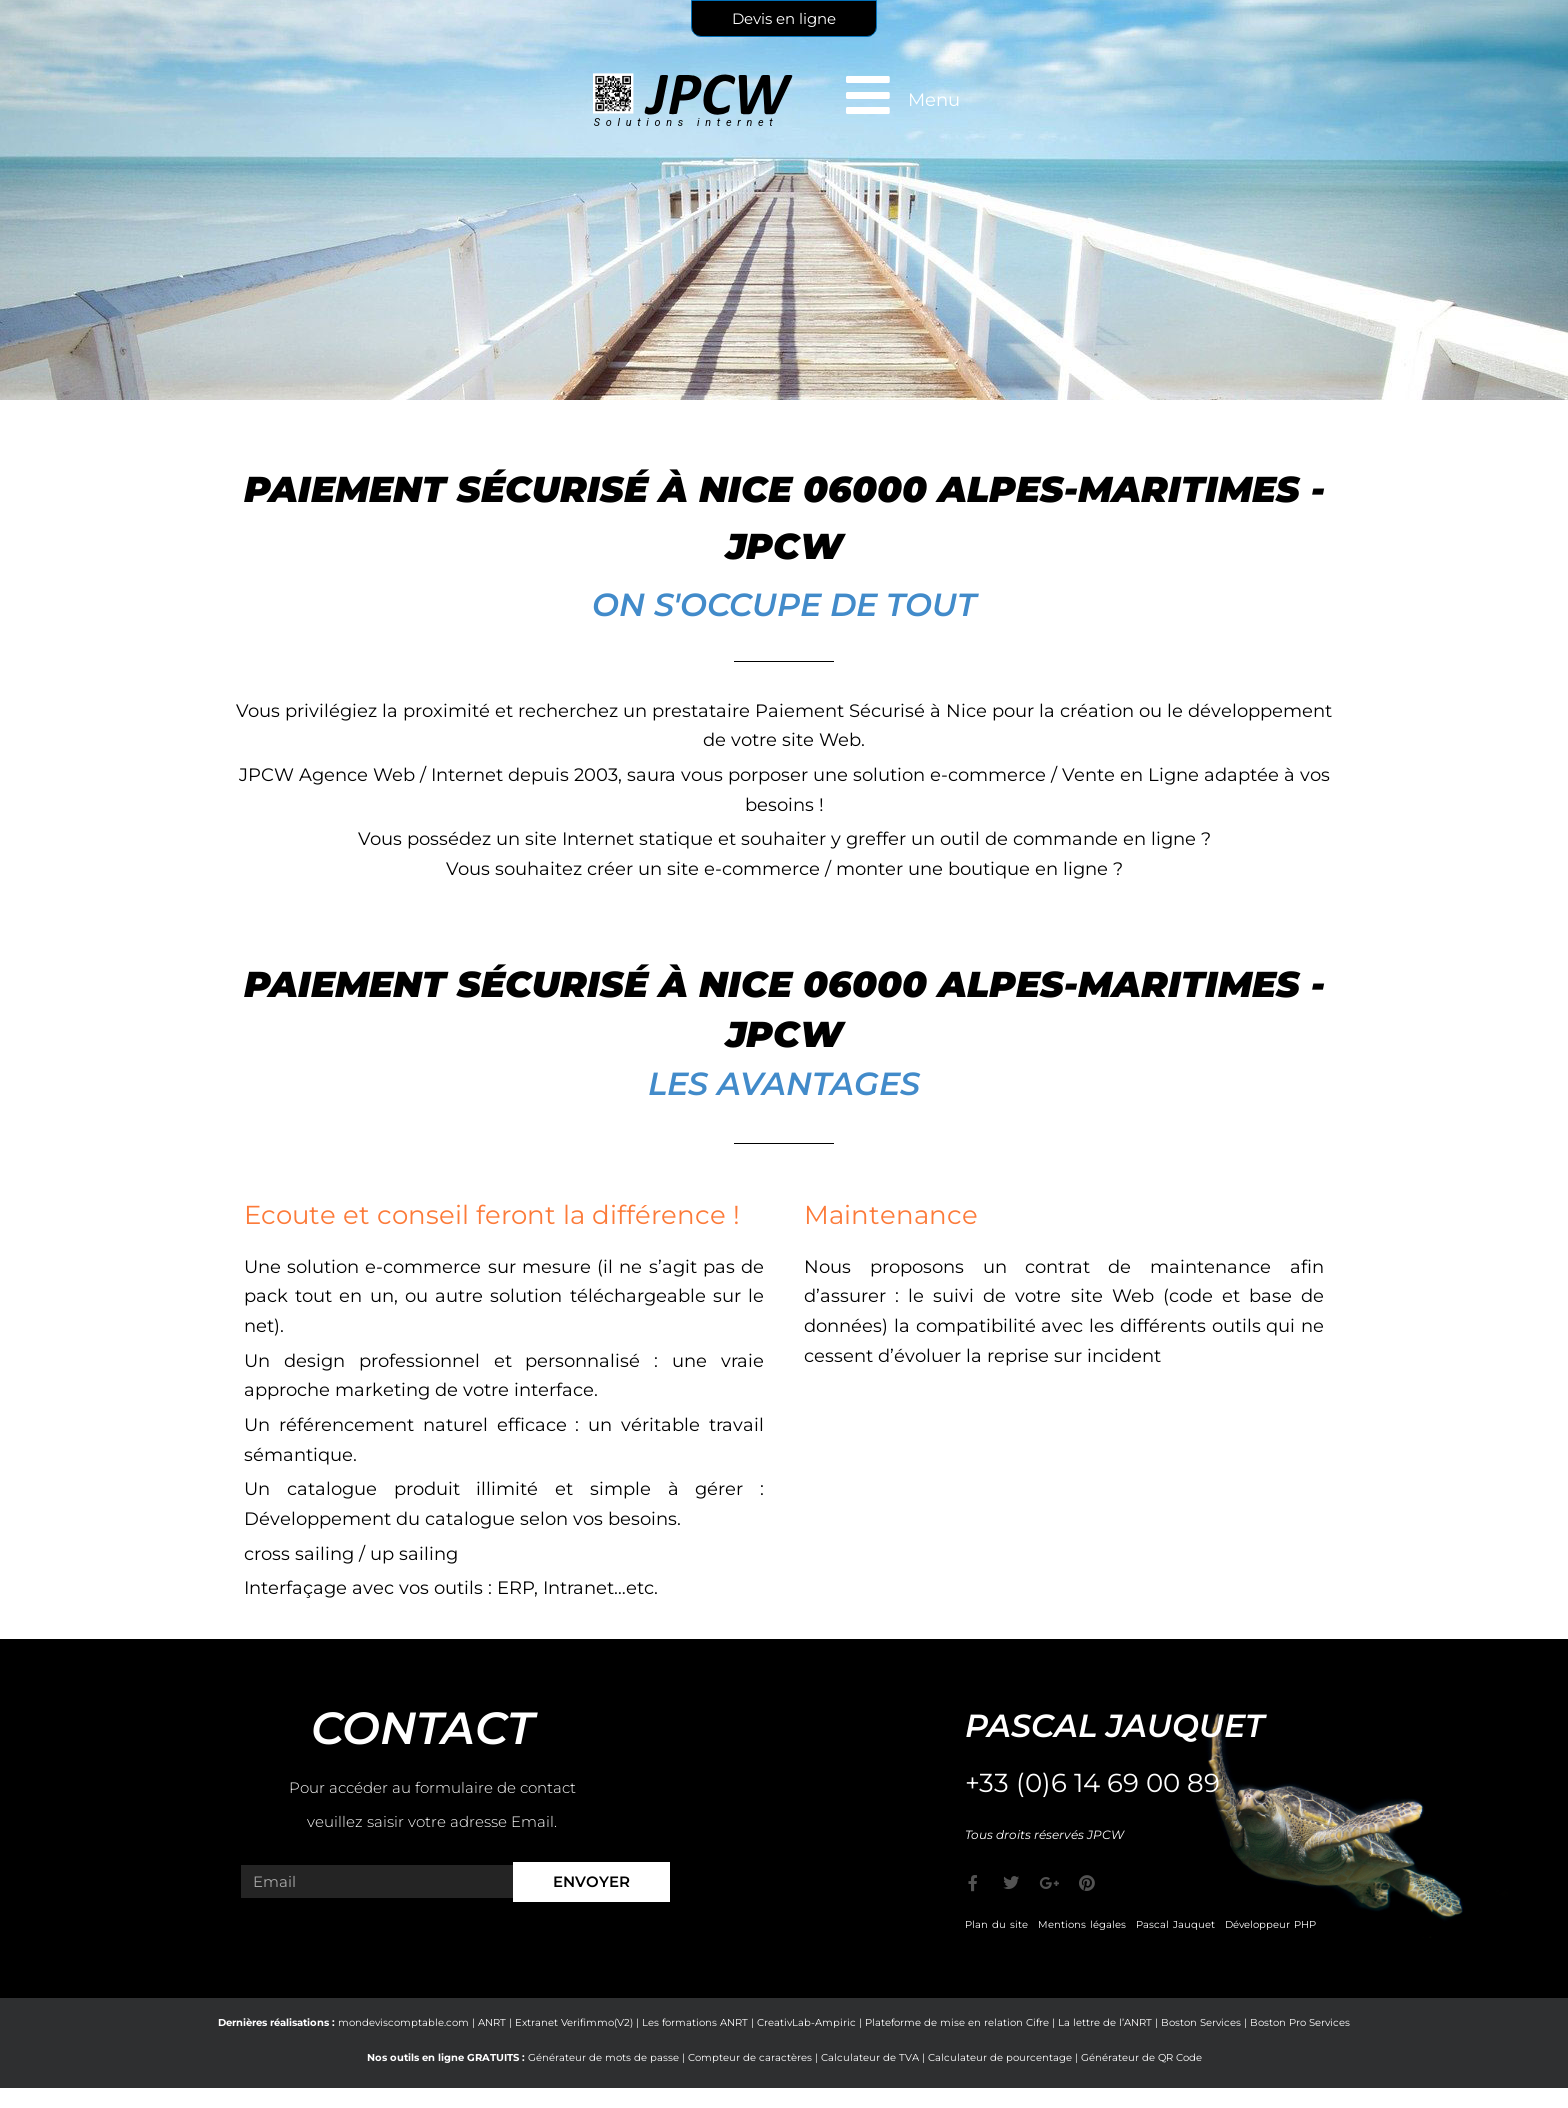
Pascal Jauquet (1175, 1924)
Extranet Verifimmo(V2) (574, 2022)
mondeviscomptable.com (403, 2022)
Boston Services (1201, 2022)
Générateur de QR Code (1141, 2057)
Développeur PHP (1270, 1924)
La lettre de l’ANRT (1105, 2022)
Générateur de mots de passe (603, 2057)
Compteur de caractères (750, 2057)
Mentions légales (1082, 1924)
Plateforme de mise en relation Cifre (957, 2022)
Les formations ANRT (695, 2022)
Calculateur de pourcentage (1000, 2057)
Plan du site (996, 1924)
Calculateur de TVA (870, 2057)
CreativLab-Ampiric (806, 2022)
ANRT (492, 2022)
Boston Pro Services (1300, 2022)
